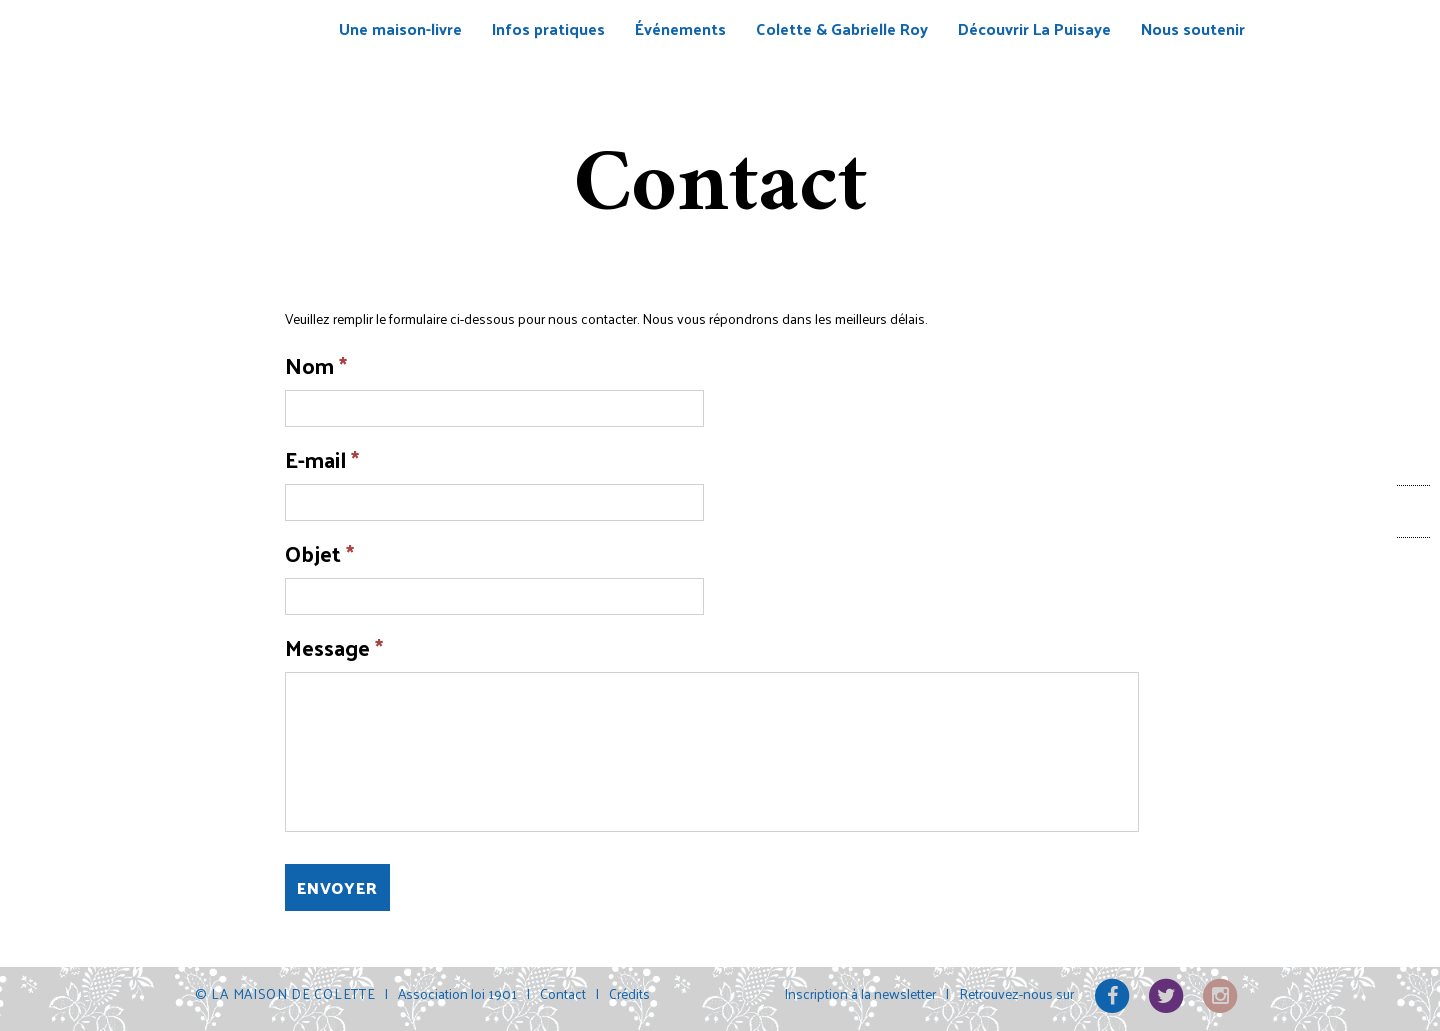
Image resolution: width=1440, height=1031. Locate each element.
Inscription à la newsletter (860, 993)
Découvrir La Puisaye (1034, 28)
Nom (316, 365)
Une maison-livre (400, 28)
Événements (680, 28)
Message (334, 647)
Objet (319, 553)
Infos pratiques (548, 28)
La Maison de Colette (253, 61)
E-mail (322, 459)
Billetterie (1414, 462)
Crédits (629, 993)
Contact (1413, 564)
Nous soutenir (1193, 28)
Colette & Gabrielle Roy (842, 28)
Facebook (1413, 511)
